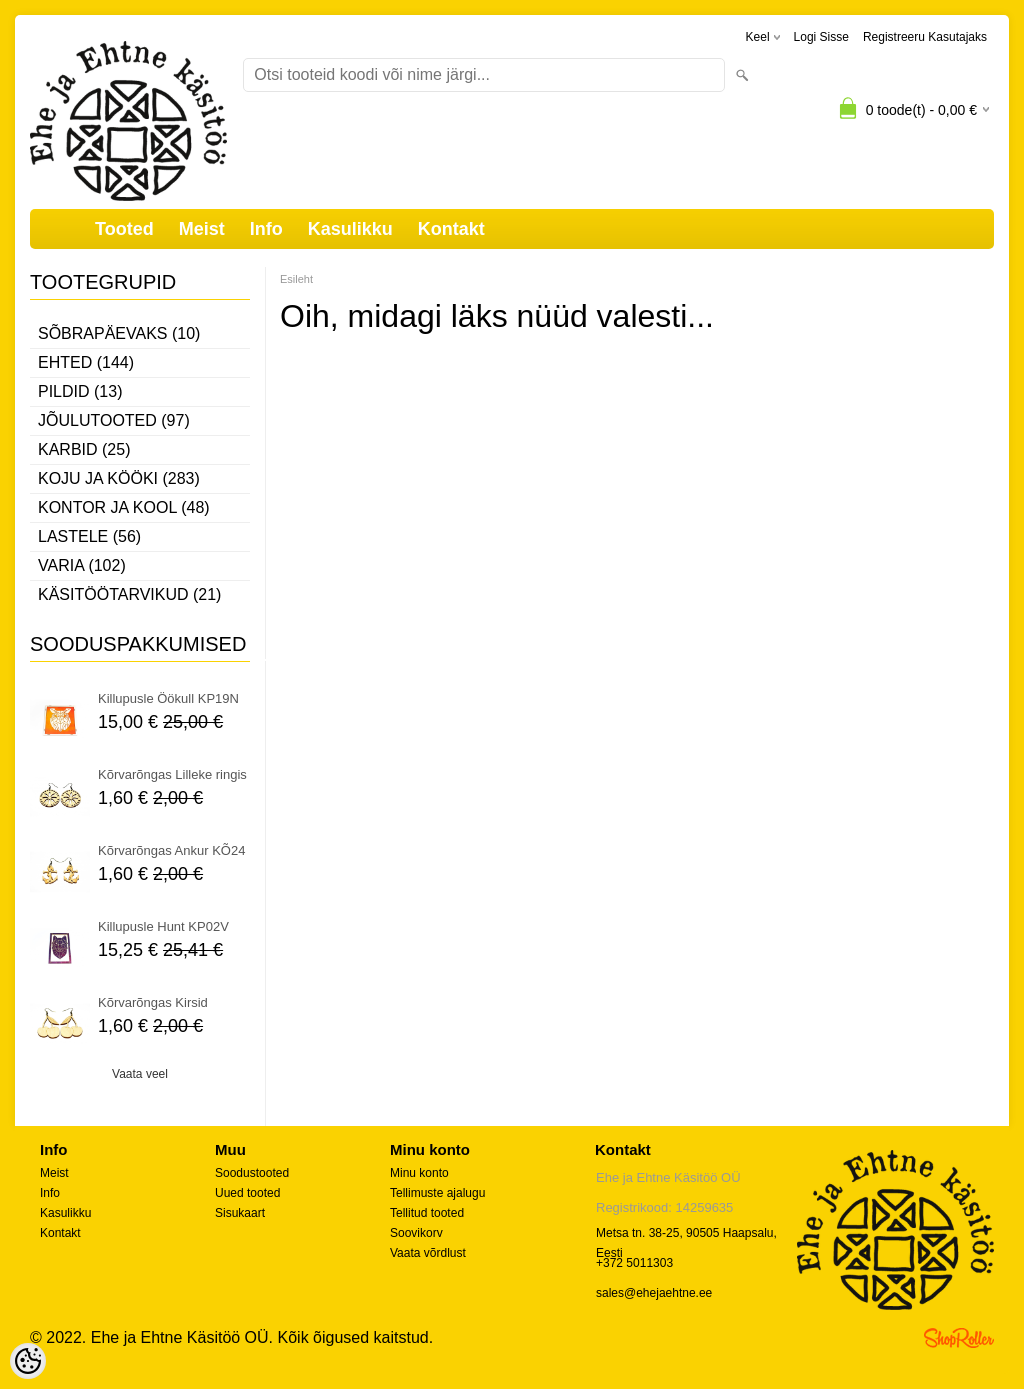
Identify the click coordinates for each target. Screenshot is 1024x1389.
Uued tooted (247, 1193)
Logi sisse (821, 37)
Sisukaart (240, 1213)
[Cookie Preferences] (28, 1361)
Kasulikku (350, 229)
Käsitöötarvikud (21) (129, 594)
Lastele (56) (89, 536)
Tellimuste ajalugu (437, 1193)
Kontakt (451, 229)
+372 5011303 (634, 1263)
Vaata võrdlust (428, 1253)
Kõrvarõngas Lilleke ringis (172, 774)
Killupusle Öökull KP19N (168, 698)
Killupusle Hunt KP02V (163, 926)
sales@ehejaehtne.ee (654, 1293)
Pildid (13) (80, 391)
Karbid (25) (84, 449)
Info (266, 229)
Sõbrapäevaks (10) (119, 333)
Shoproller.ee (959, 1338)
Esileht (296, 279)
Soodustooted (252, 1173)
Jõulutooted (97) (114, 420)
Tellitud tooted (427, 1213)
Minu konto (419, 1173)
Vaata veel (140, 1074)
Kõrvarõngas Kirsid (153, 1002)
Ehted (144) (86, 362)
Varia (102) (82, 565)
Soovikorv (416, 1233)
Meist (202, 229)
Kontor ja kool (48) (124, 507)
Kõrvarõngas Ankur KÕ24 (171, 850)
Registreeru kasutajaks (925, 37)
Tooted (124, 229)
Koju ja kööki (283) (119, 478)
